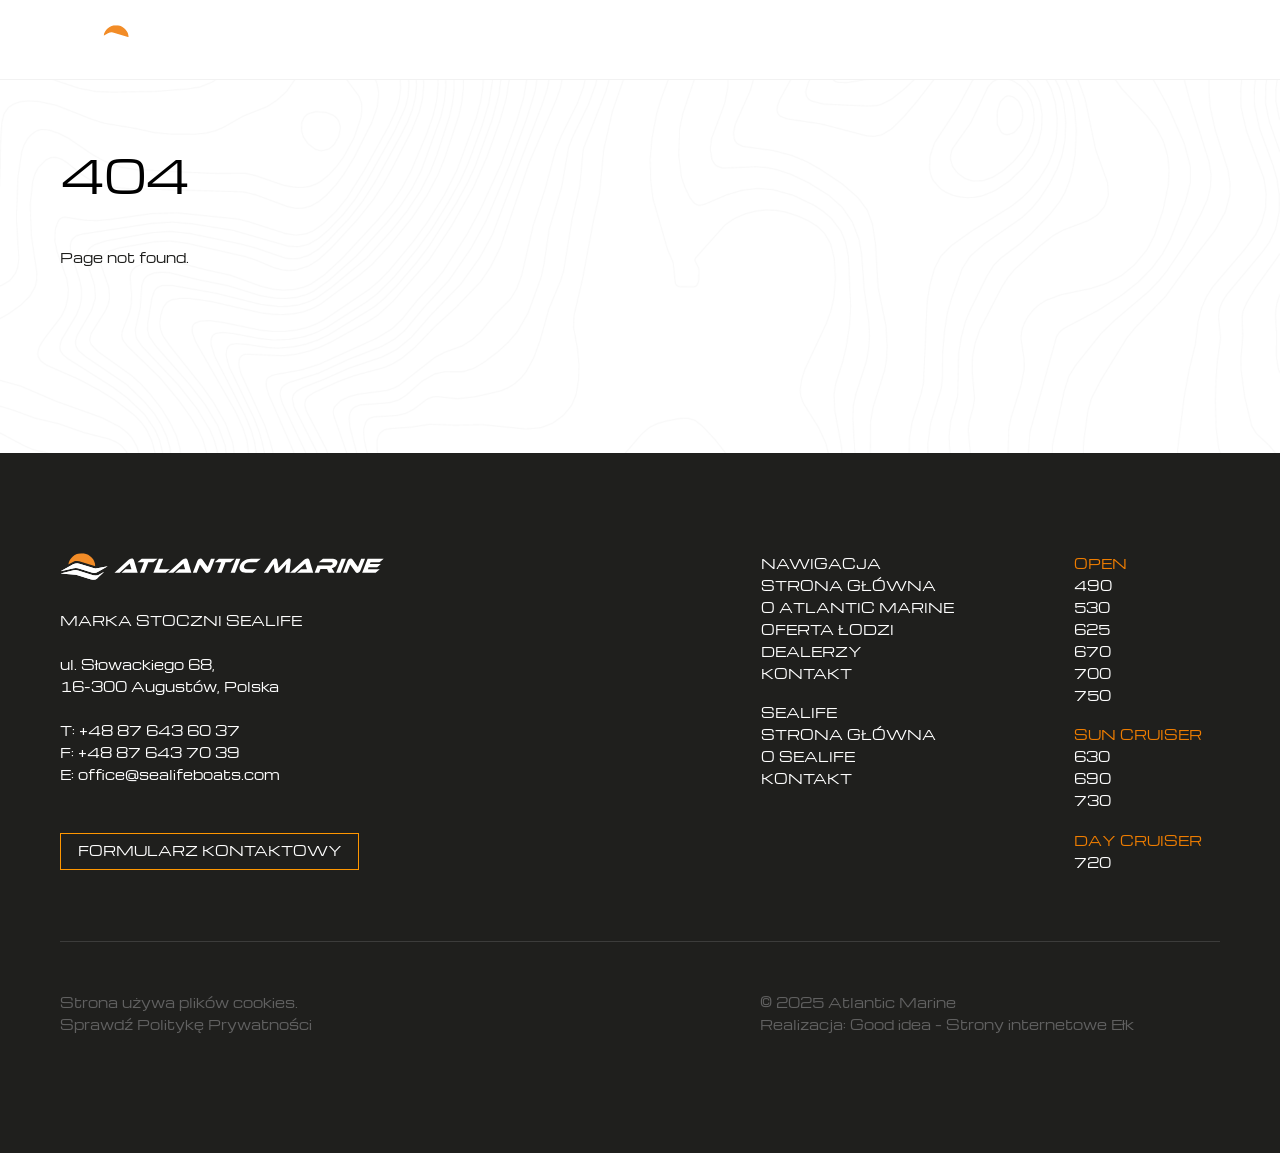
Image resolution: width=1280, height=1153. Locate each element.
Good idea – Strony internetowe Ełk (992, 1024)
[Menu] (1170, 39)
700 (1092, 673)
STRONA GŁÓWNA (848, 585)
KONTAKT (806, 673)
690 (1092, 778)
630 (1092, 756)
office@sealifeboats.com (179, 774)
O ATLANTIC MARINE (857, 607)
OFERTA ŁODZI (827, 629)
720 (1092, 862)
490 (1093, 585)
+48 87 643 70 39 (159, 752)
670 (1092, 651)
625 (1092, 629)
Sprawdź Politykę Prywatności (186, 1024)
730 (1092, 800)
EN (1067, 44)
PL (1031, 44)
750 (1092, 695)
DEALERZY (811, 651)
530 (1092, 607)
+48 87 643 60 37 (159, 730)
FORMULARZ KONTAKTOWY (210, 850)
